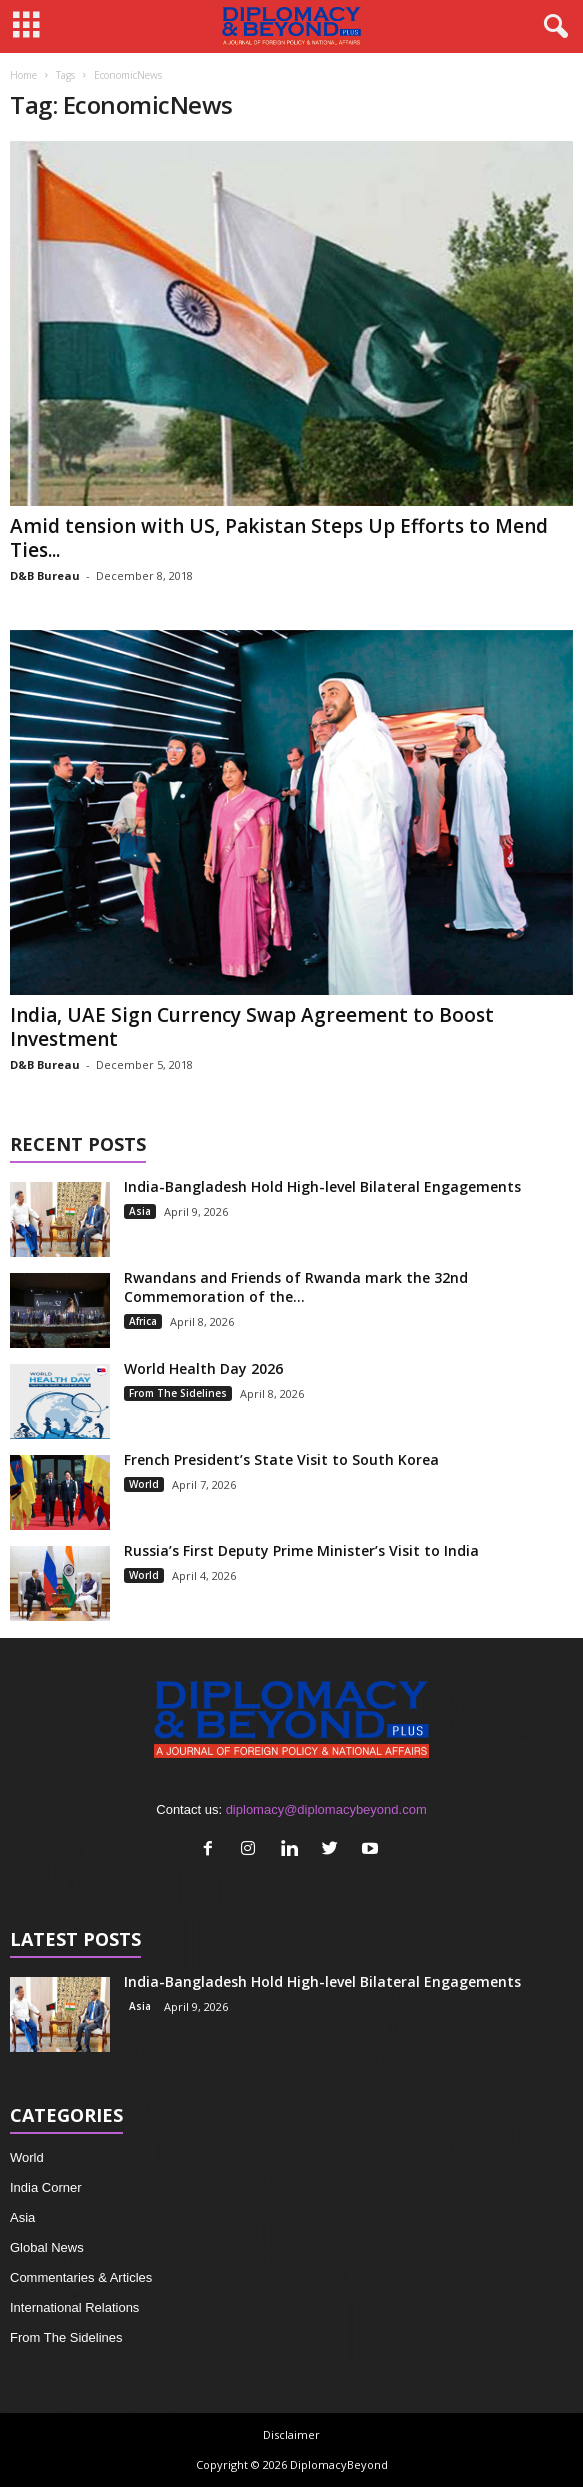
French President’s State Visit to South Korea (281, 1459)
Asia (140, 1211)
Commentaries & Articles (81, 2277)
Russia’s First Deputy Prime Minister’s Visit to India (301, 1550)
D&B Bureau (45, 575)
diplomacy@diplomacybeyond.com (326, 1809)
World (144, 1484)
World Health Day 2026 (203, 1368)
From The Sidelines (178, 1393)
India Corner (46, 2187)
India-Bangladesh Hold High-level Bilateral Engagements (322, 1186)
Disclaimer (291, 2434)
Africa (143, 1321)
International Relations (74, 2307)
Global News (47, 2247)
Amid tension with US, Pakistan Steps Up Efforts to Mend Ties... (279, 538)
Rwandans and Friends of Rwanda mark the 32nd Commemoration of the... (296, 1287)
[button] (552, 27)
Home (23, 75)
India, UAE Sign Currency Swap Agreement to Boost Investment (252, 1027)
